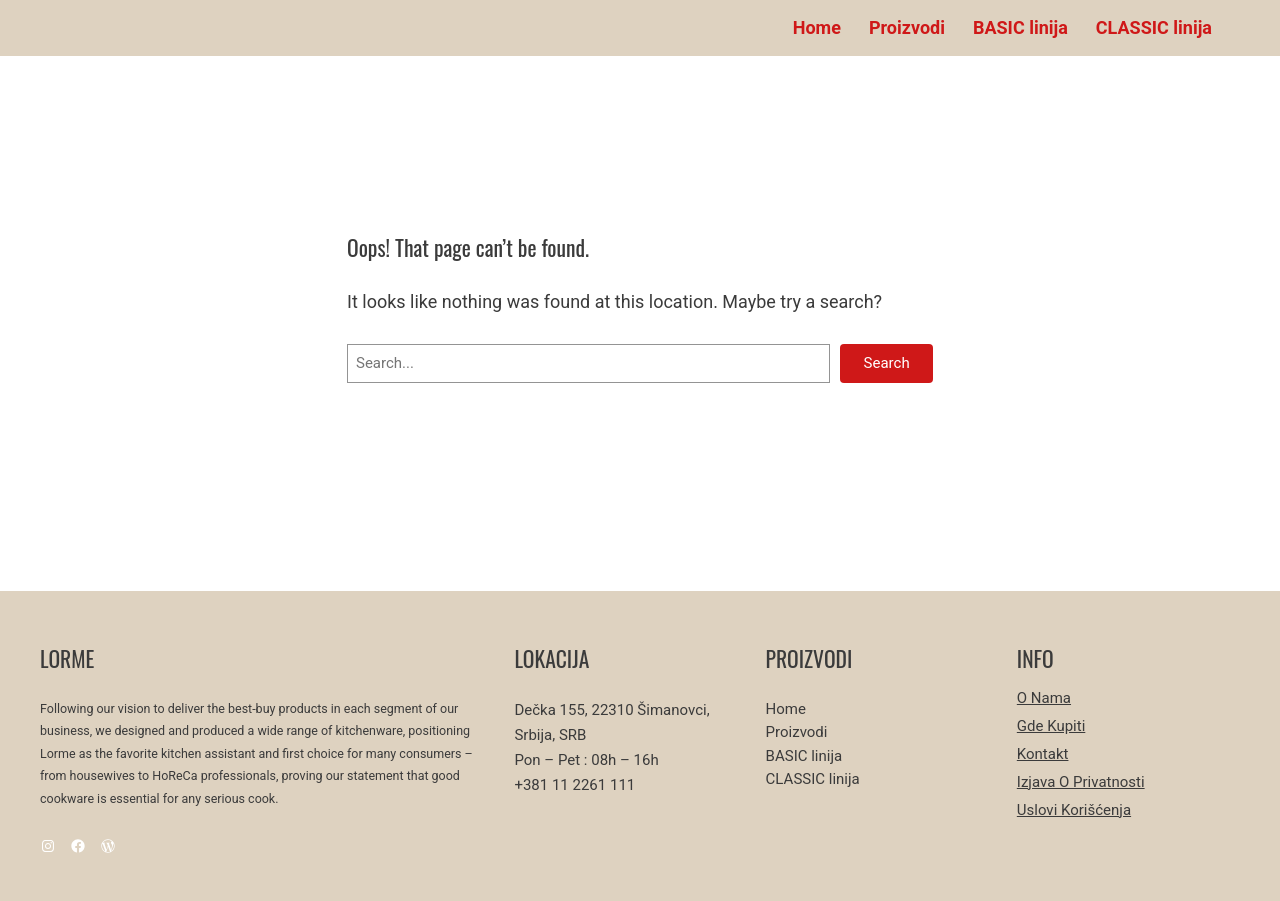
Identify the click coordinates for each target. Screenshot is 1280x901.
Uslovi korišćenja (1074, 810)
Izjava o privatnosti (1081, 782)
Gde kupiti (1051, 726)
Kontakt (1043, 754)
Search (887, 363)
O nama (1044, 698)
